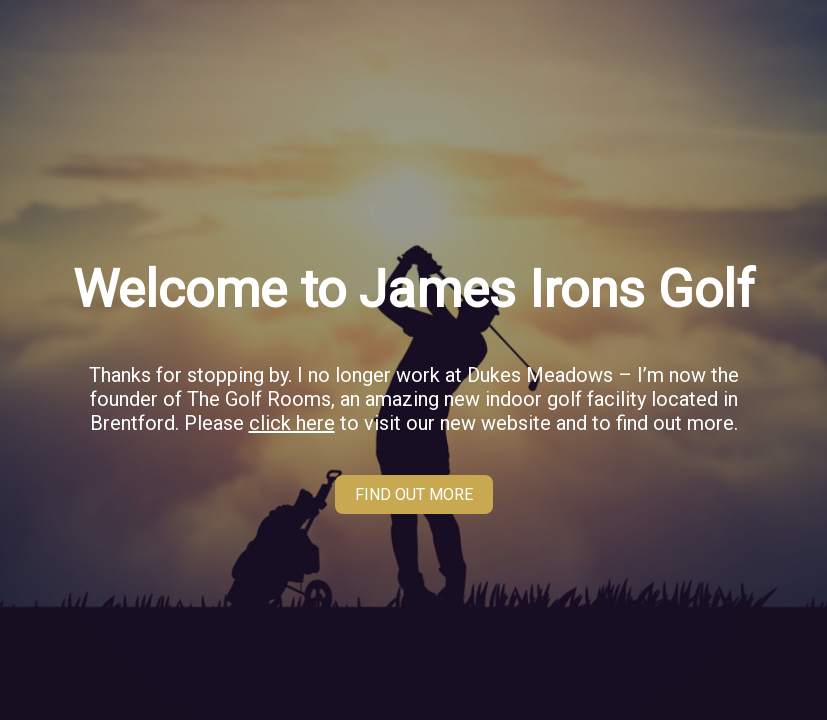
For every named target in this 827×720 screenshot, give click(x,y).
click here (292, 423)
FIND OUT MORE (414, 494)
